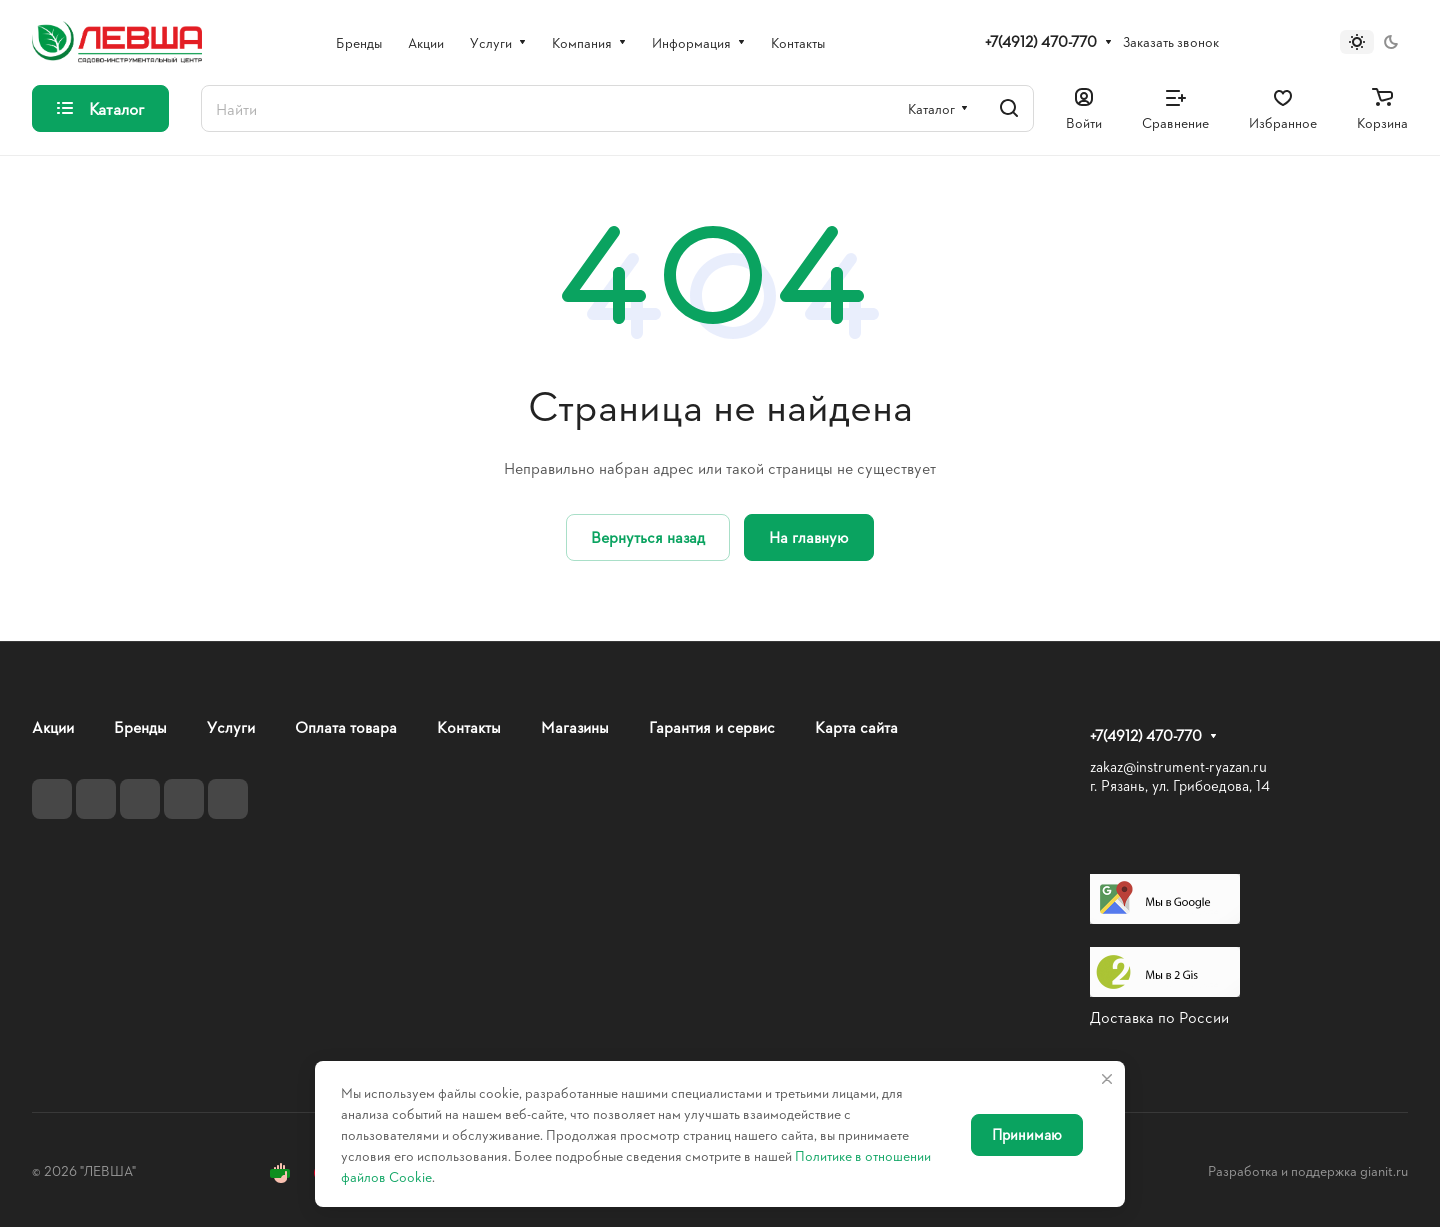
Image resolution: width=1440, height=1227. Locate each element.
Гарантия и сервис (712, 726)
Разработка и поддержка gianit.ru (1308, 1170)
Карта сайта (856, 726)
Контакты (469, 726)
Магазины (575, 726)
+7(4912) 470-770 (1041, 42)
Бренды (140, 726)
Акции (53, 726)
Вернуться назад (648, 536)
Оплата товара (346, 726)
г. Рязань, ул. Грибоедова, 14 (1180, 785)
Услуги (231, 726)
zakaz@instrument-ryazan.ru (1178, 766)
